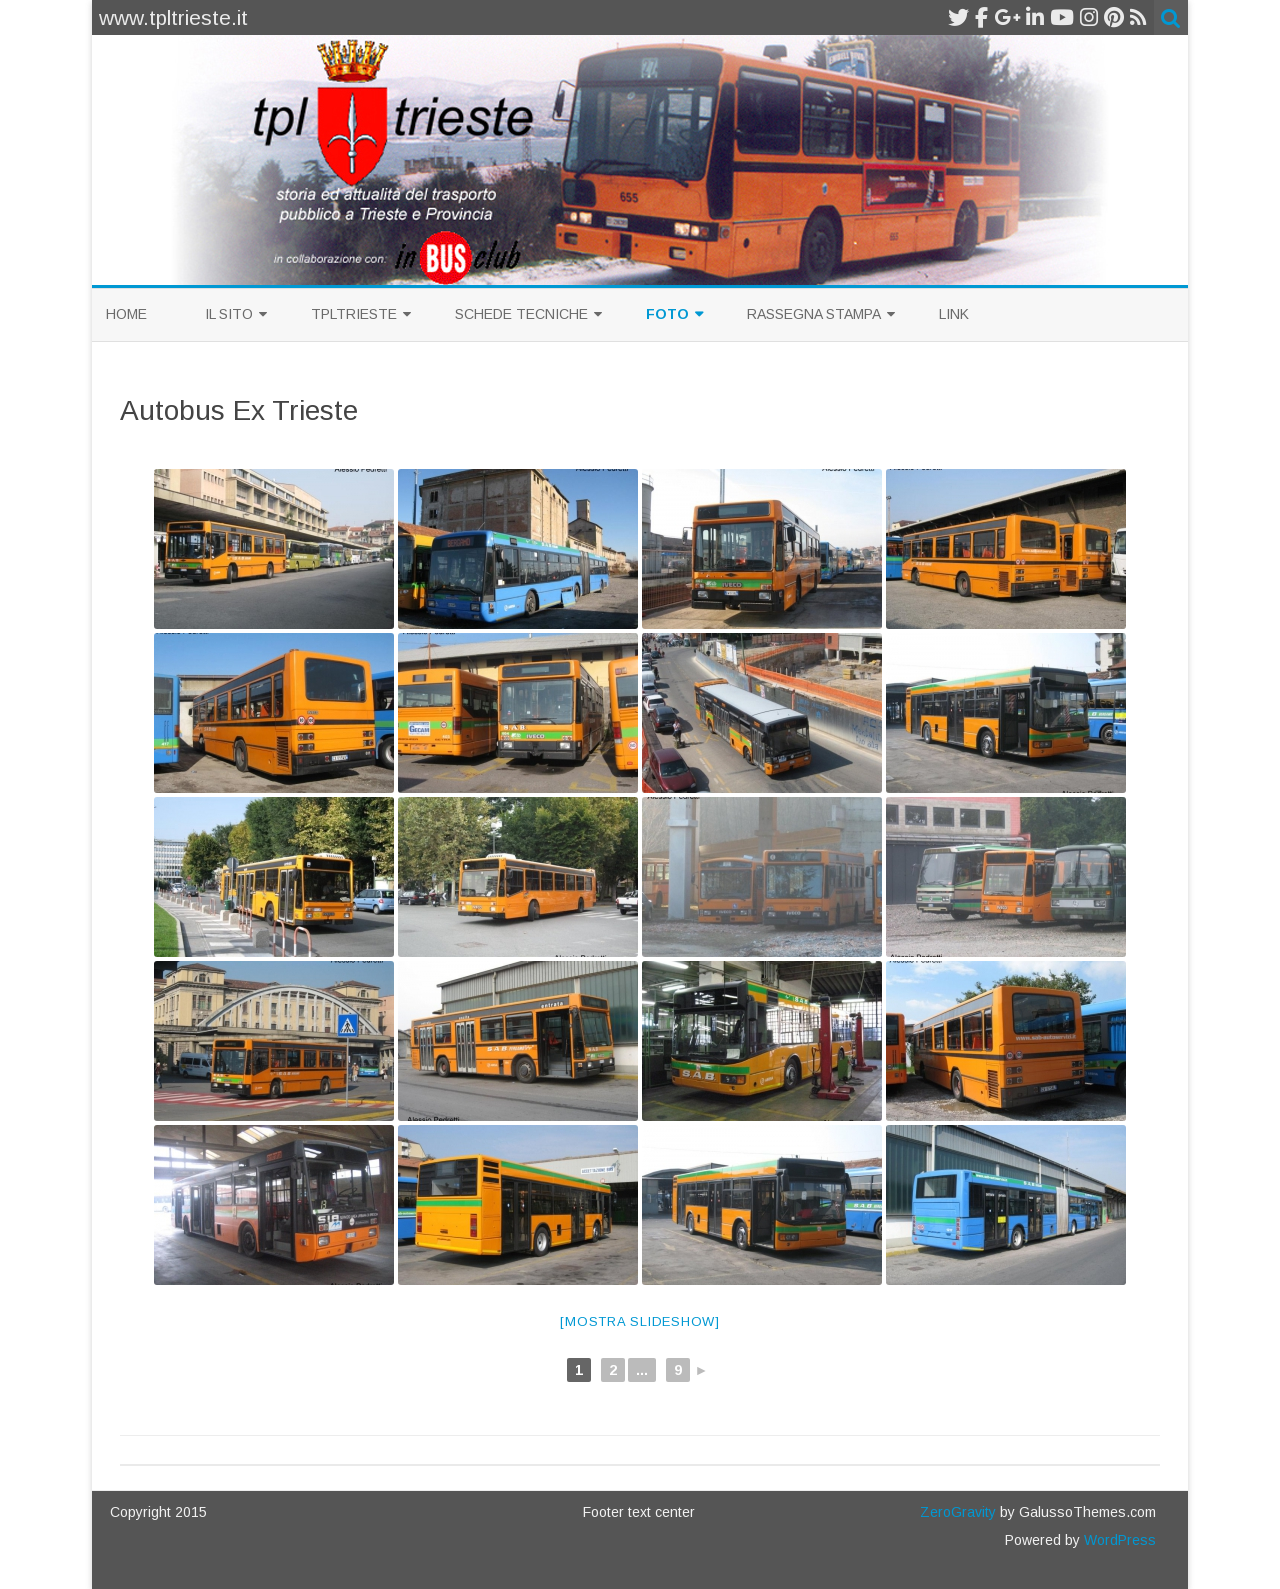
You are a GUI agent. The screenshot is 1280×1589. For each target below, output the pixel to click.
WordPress (1118, 1540)
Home (126, 314)
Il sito (229, 314)
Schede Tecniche (521, 314)
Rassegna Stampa (814, 314)
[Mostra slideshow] (640, 1321)
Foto (667, 314)
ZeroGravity (958, 1512)
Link (954, 314)
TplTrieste (354, 314)
